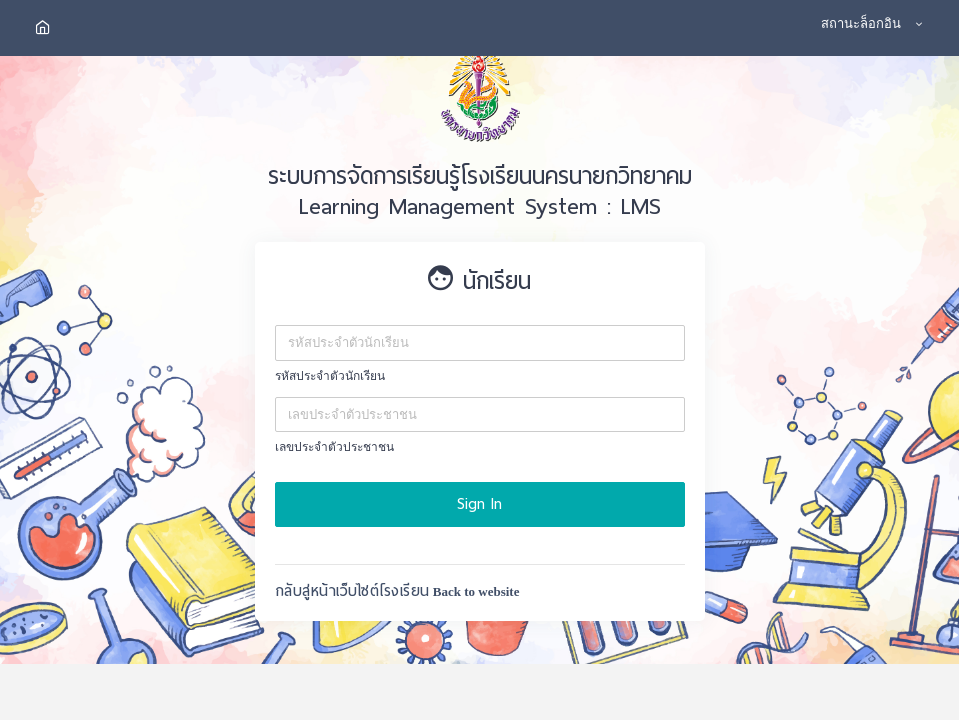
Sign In (479, 504)
